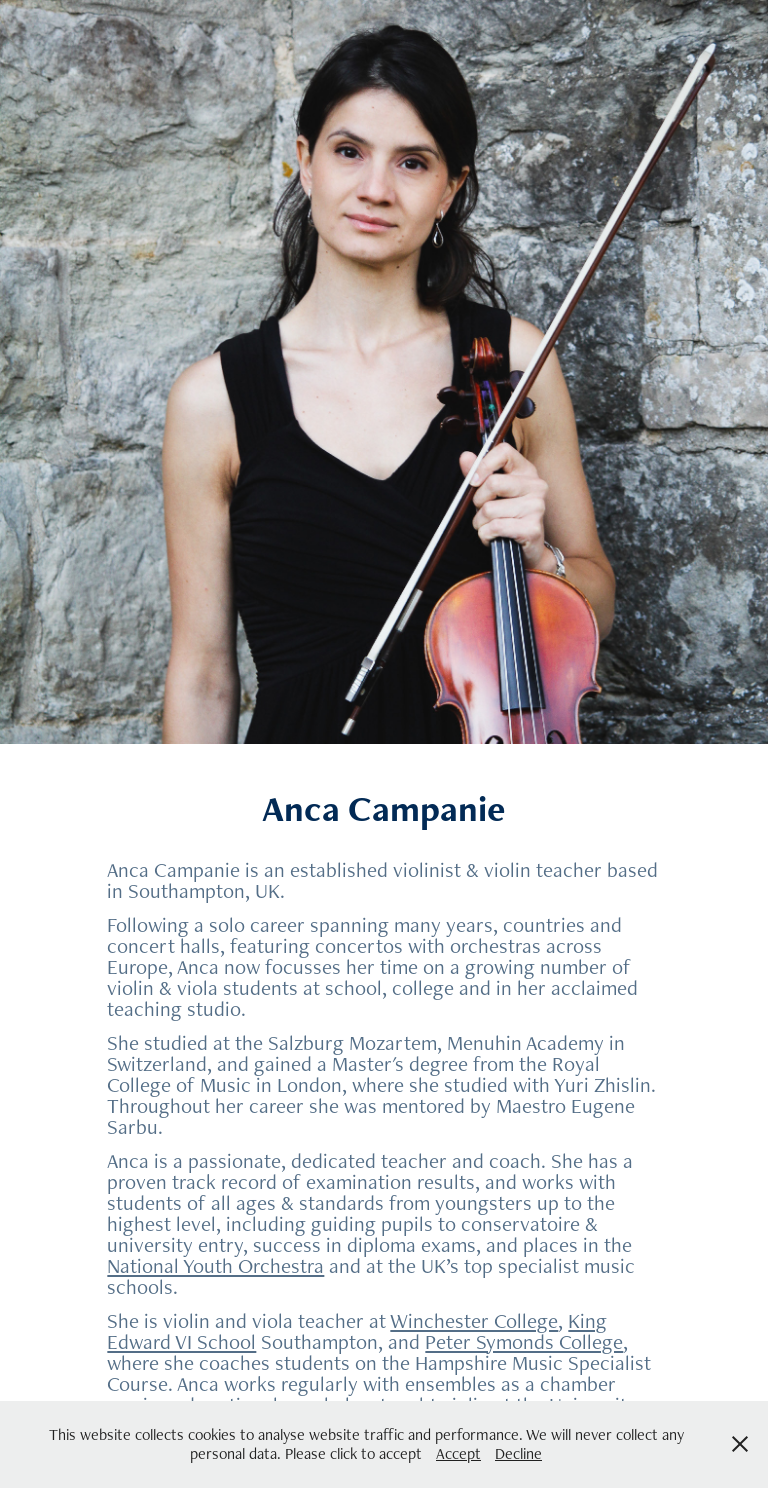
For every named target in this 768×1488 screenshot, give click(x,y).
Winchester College (474, 1320)
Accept (458, 1453)
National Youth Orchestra (215, 1265)
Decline (518, 1453)
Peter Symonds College (524, 1341)
